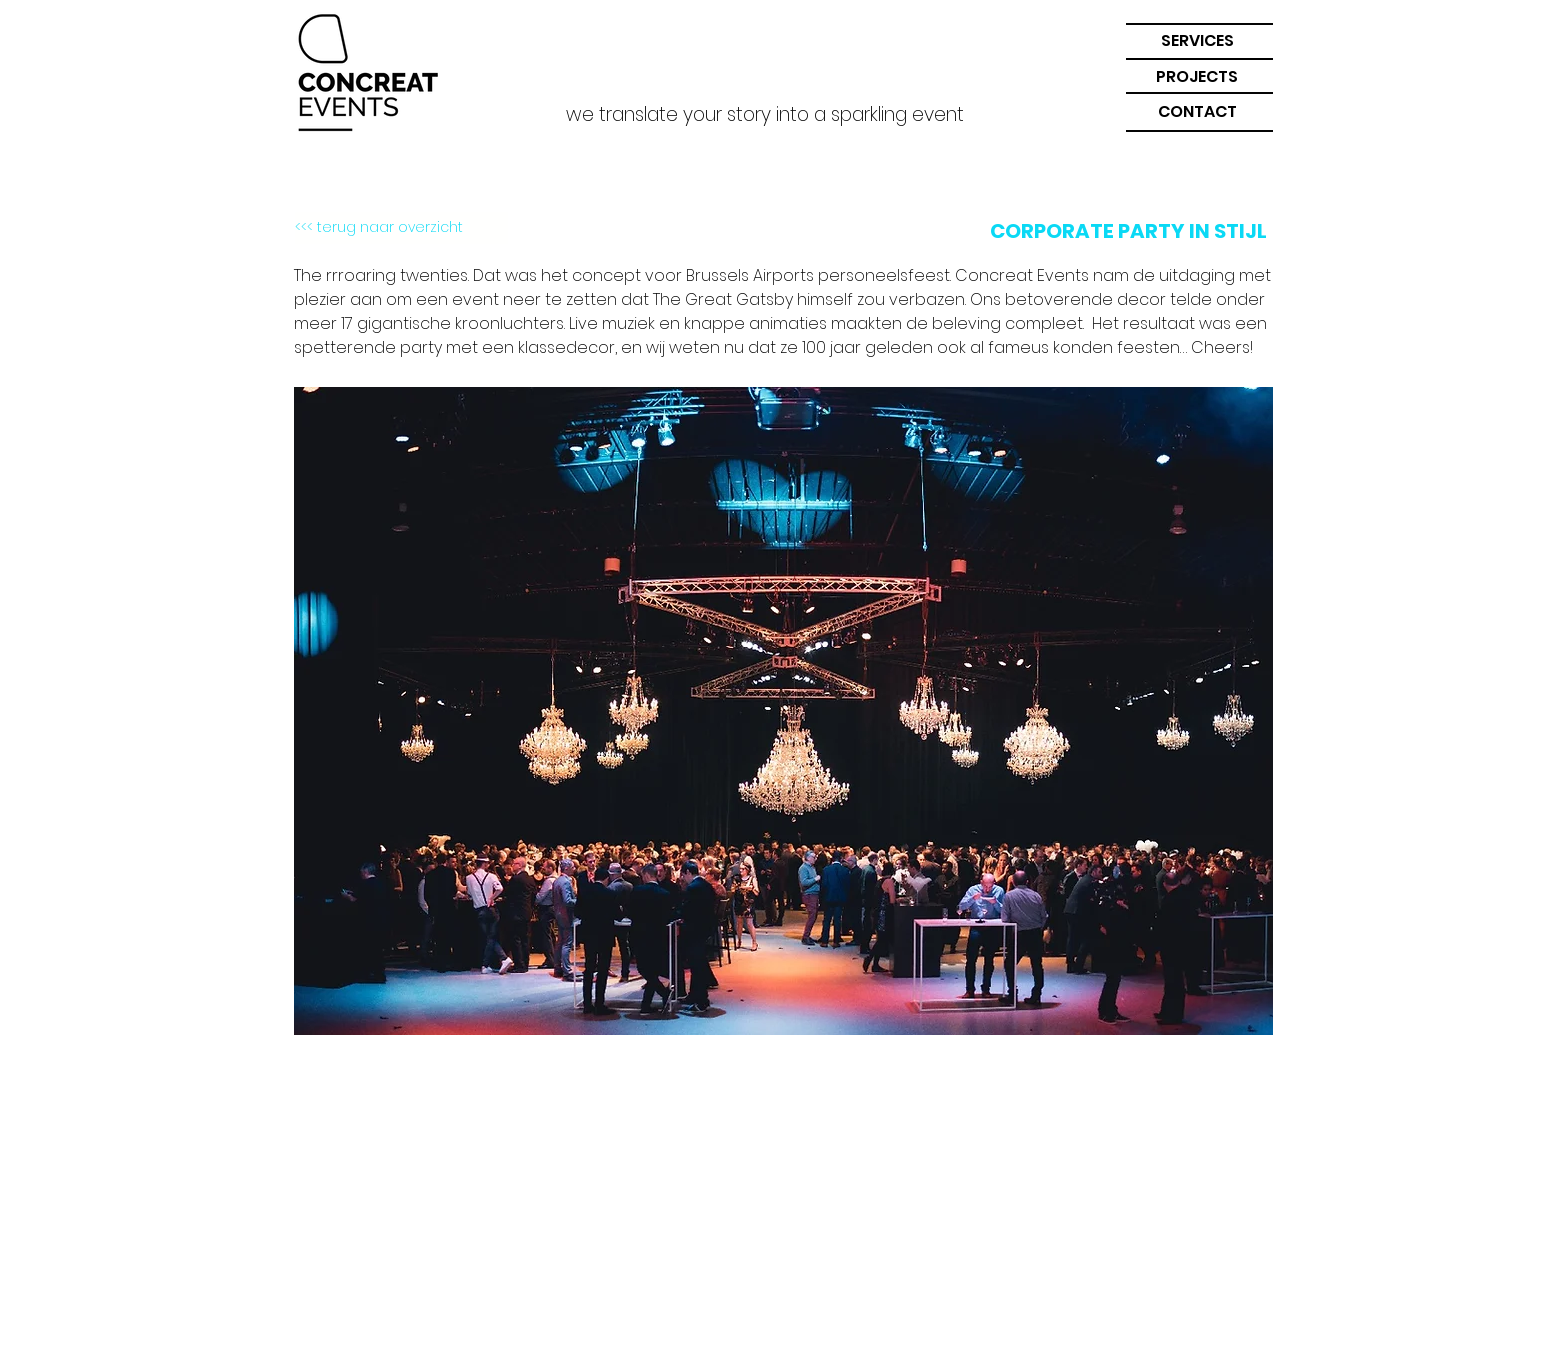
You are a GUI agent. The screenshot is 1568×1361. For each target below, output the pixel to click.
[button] (1197, 41)
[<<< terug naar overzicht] (401, 228)
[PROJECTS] (1197, 77)
